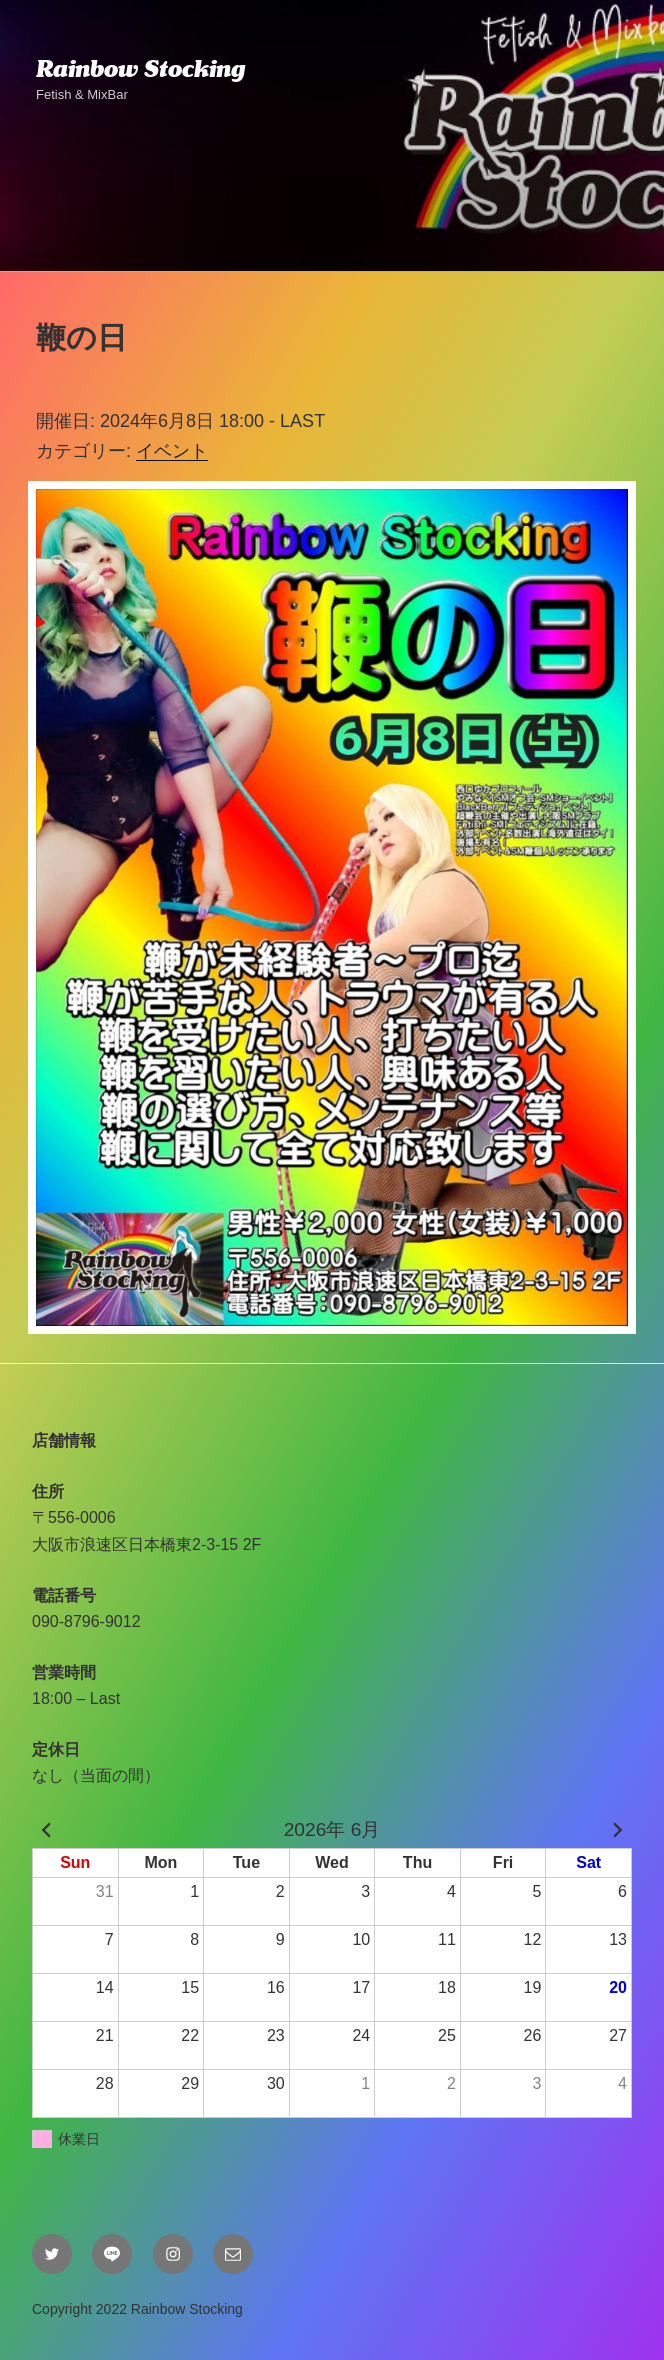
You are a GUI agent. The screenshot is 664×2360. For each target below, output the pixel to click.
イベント (172, 451)
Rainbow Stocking (140, 69)
